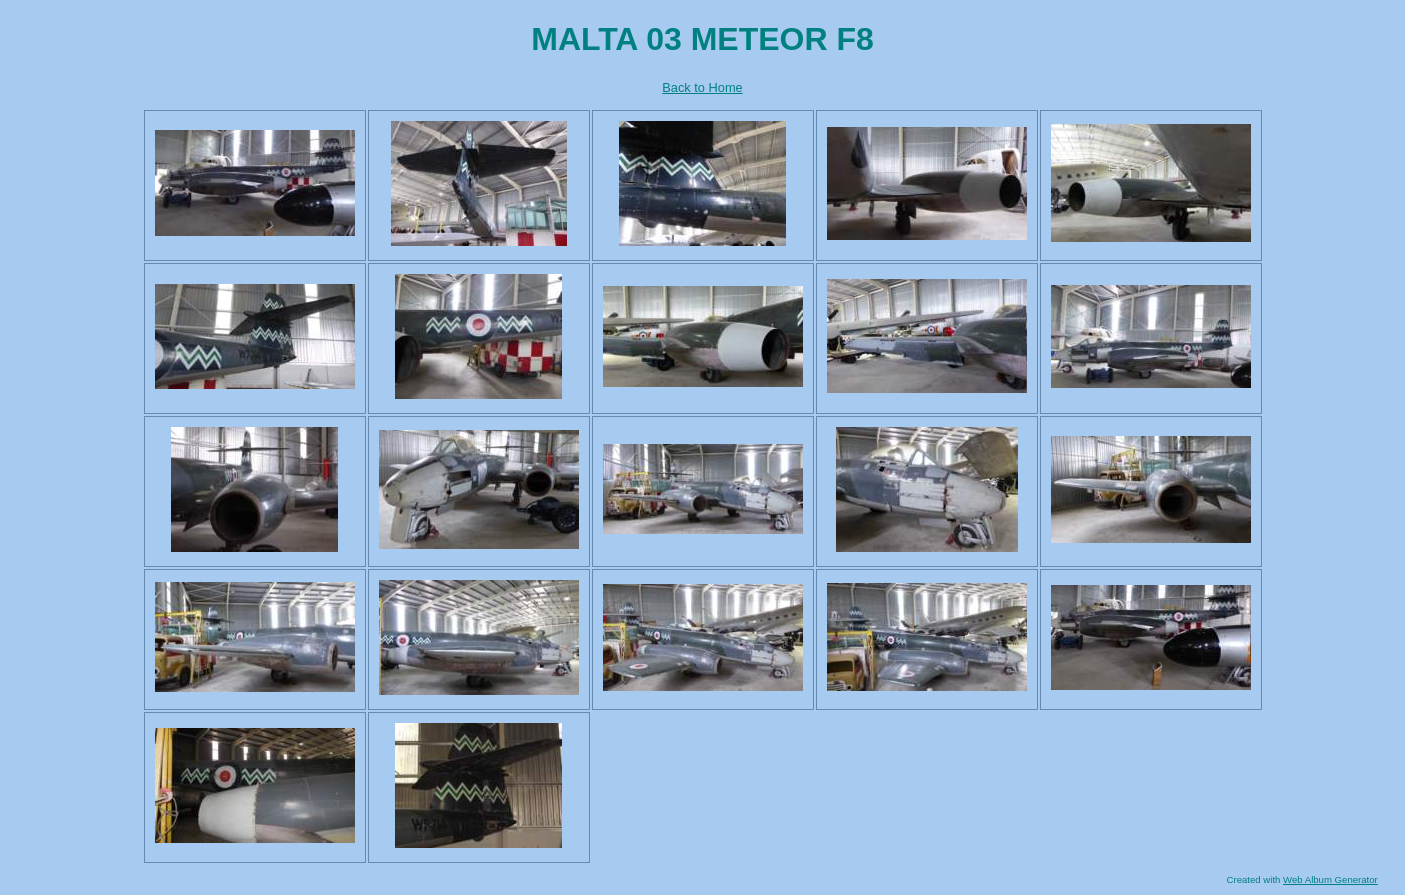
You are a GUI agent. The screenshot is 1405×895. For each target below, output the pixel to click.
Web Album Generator (1330, 879)
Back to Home (702, 87)
